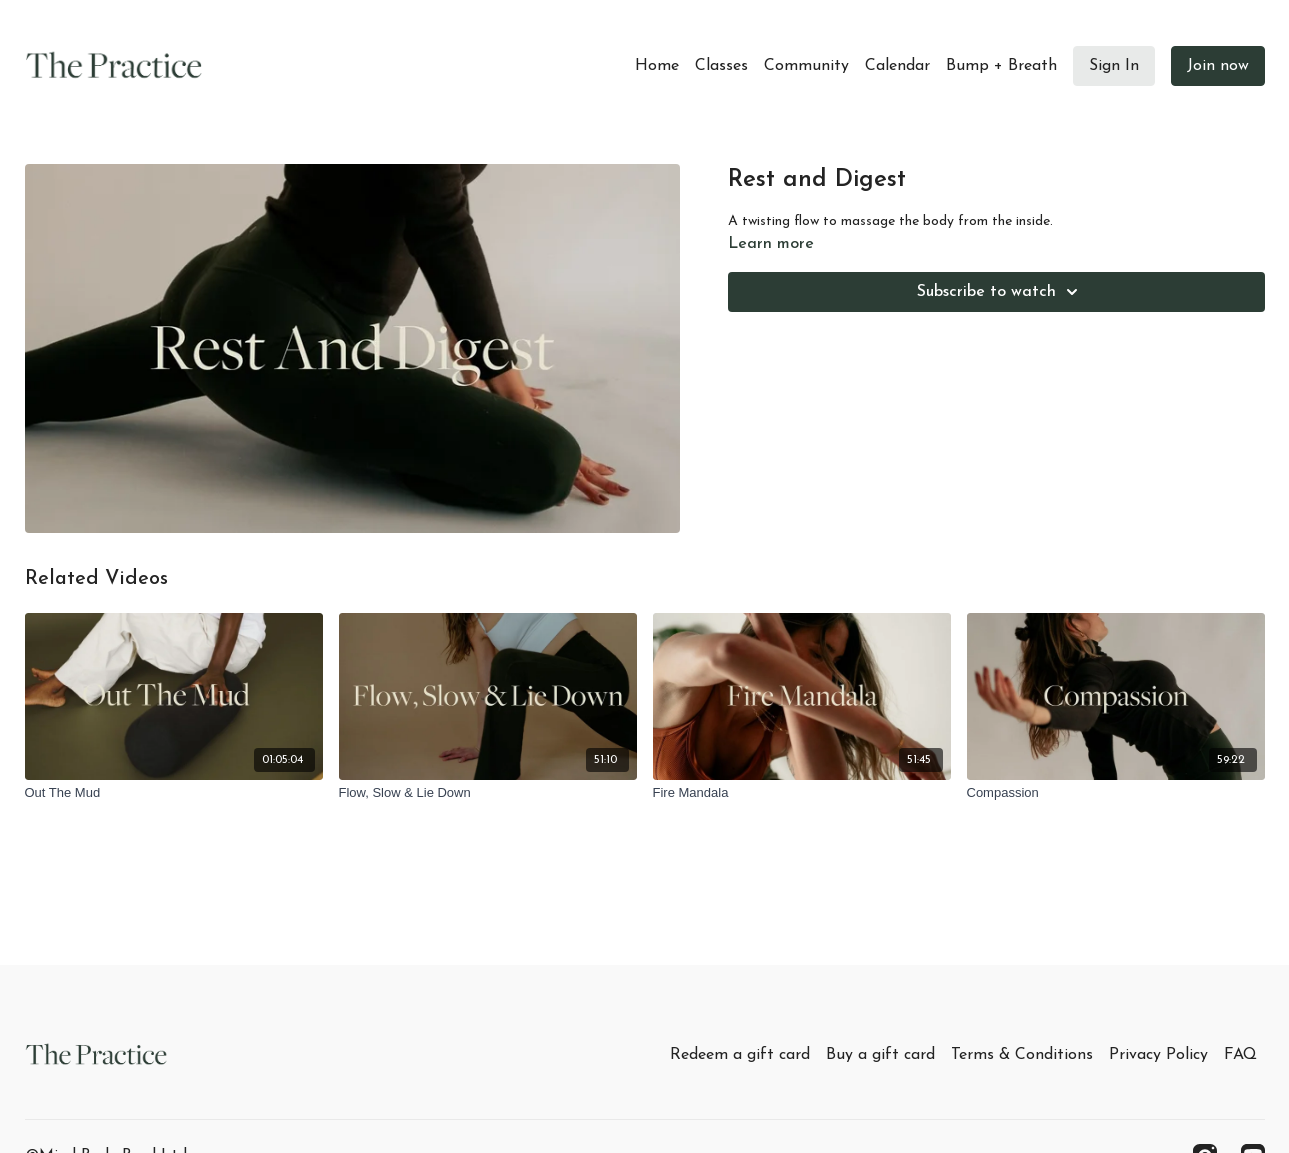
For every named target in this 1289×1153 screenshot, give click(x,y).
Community (806, 66)
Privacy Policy (1158, 1055)
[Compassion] (1116, 793)
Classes (721, 66)
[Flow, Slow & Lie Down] (488, 793)
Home (657, 66)
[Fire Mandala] (802, 793)
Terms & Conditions (1022, 1055)
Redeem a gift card (740, 1055)
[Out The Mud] (174, 793)
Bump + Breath (1001, 66)
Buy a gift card (880, 1055)
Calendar (897, 66)
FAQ (1240, 1055)
